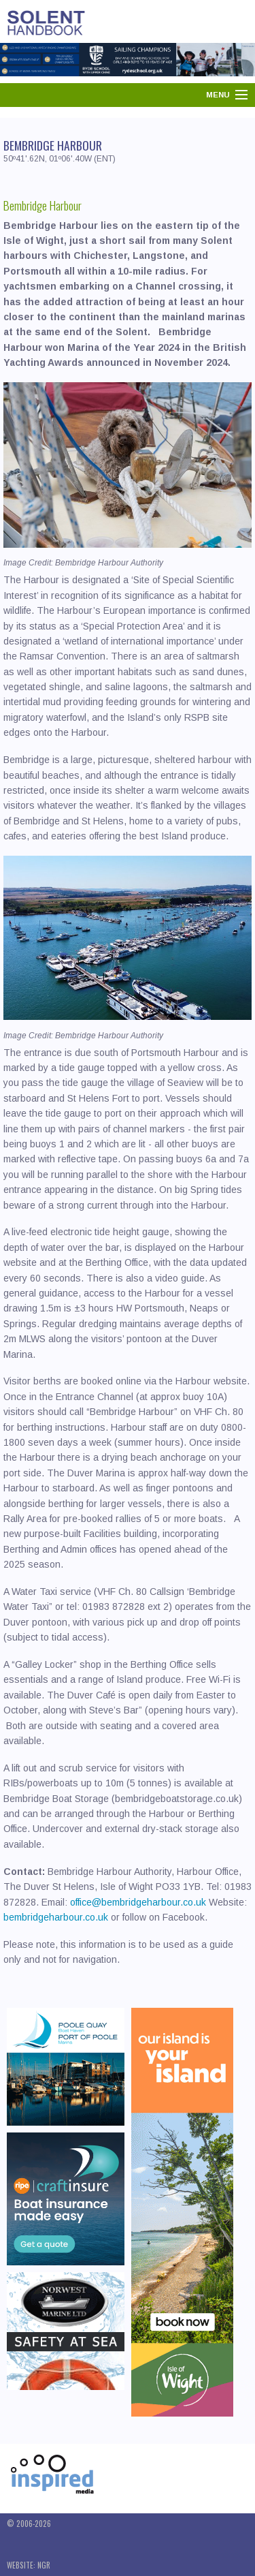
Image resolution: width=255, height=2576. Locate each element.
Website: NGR (28, 2565)
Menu (218, 95)
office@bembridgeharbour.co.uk (138, 1902)
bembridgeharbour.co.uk (55, 1917)
